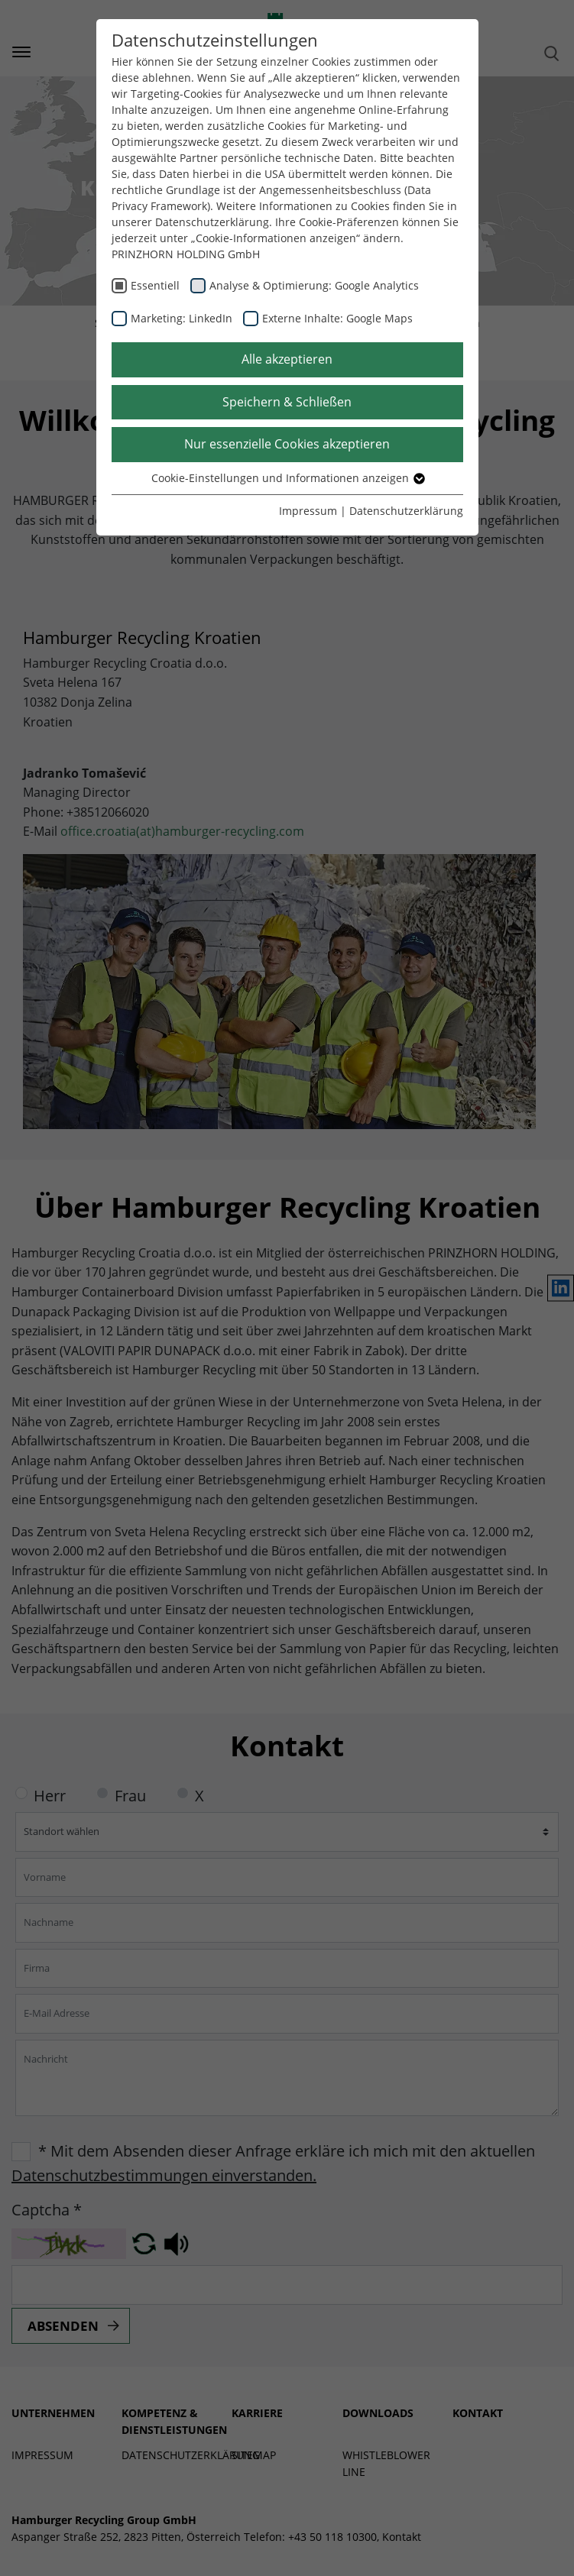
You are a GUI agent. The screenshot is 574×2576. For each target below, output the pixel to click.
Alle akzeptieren (287, 359)
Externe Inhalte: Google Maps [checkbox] (337, 318)
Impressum (308, 510)
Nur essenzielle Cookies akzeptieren (287, 443)
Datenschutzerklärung (406, 510)
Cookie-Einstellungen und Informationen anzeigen (287, 478)
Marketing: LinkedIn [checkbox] (181, 318)
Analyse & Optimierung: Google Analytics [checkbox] (314, 285)
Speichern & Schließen (287, 401)
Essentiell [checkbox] (155, 285)
